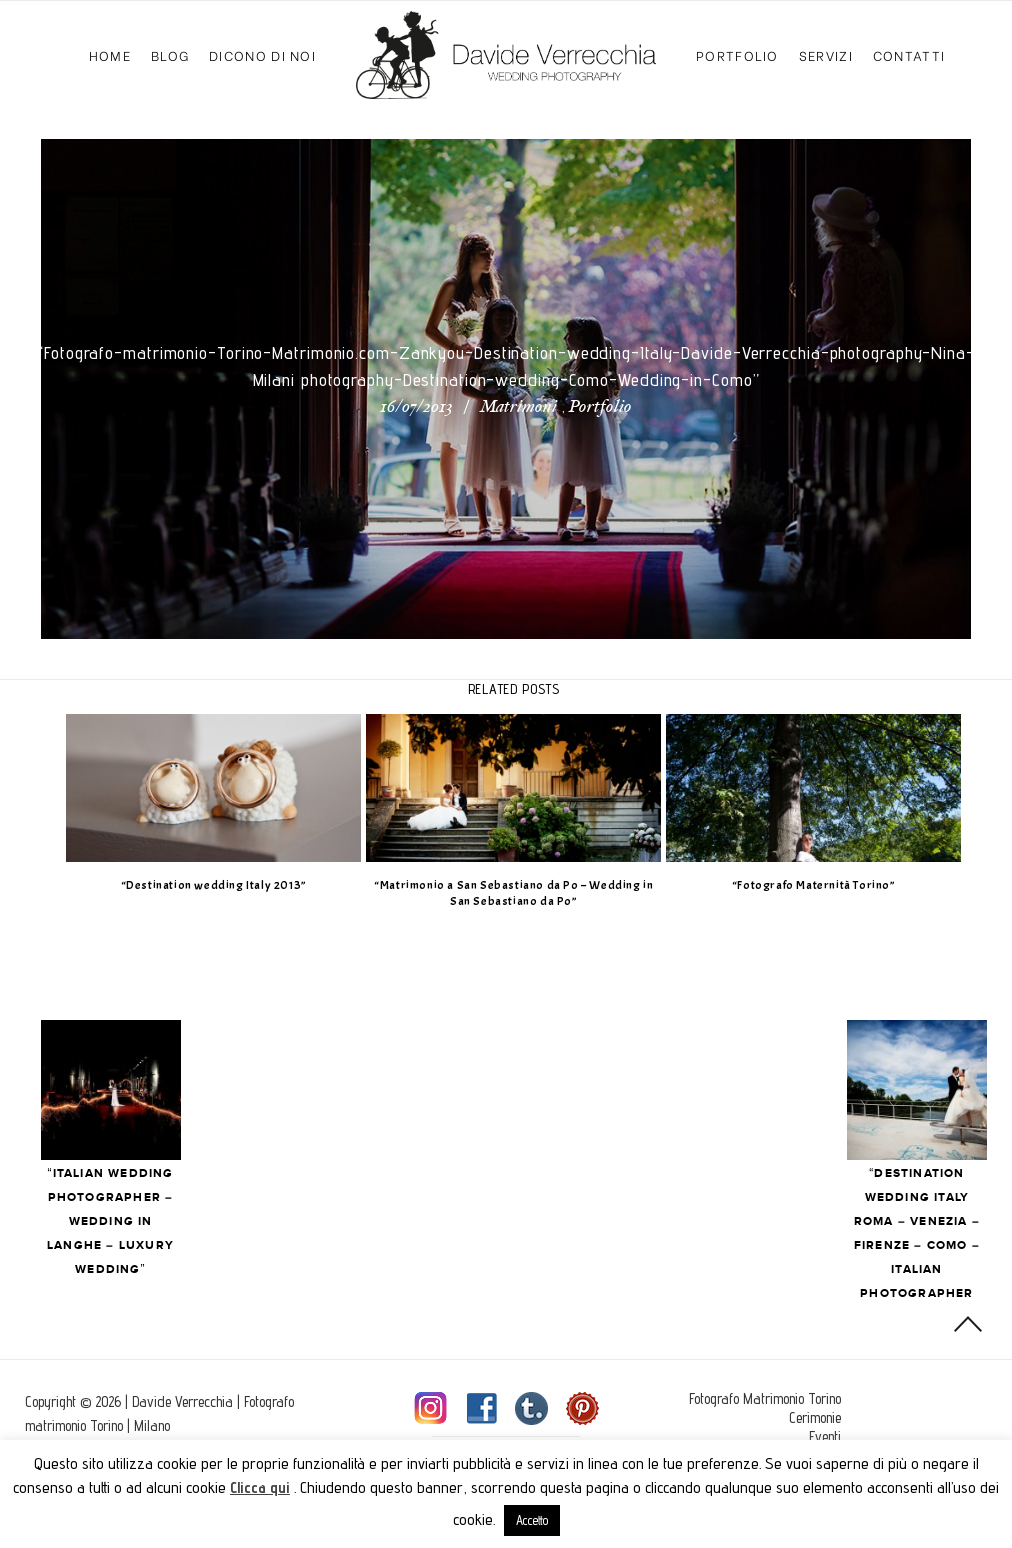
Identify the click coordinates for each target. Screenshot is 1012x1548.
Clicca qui (260, 1487)
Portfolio (737, 54)
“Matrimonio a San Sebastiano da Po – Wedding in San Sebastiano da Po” (532, 893)
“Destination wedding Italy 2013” (233, 885)
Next (917, 1090)
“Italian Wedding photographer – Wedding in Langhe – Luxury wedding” (149, 1221)
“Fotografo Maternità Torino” (833, 885)
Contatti (909, 54)
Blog (170, 54)
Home (110, 54)
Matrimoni (518, 408)
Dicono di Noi (262, 54)
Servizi (826, 54)
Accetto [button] (532, 1520)
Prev (149, 1090)
